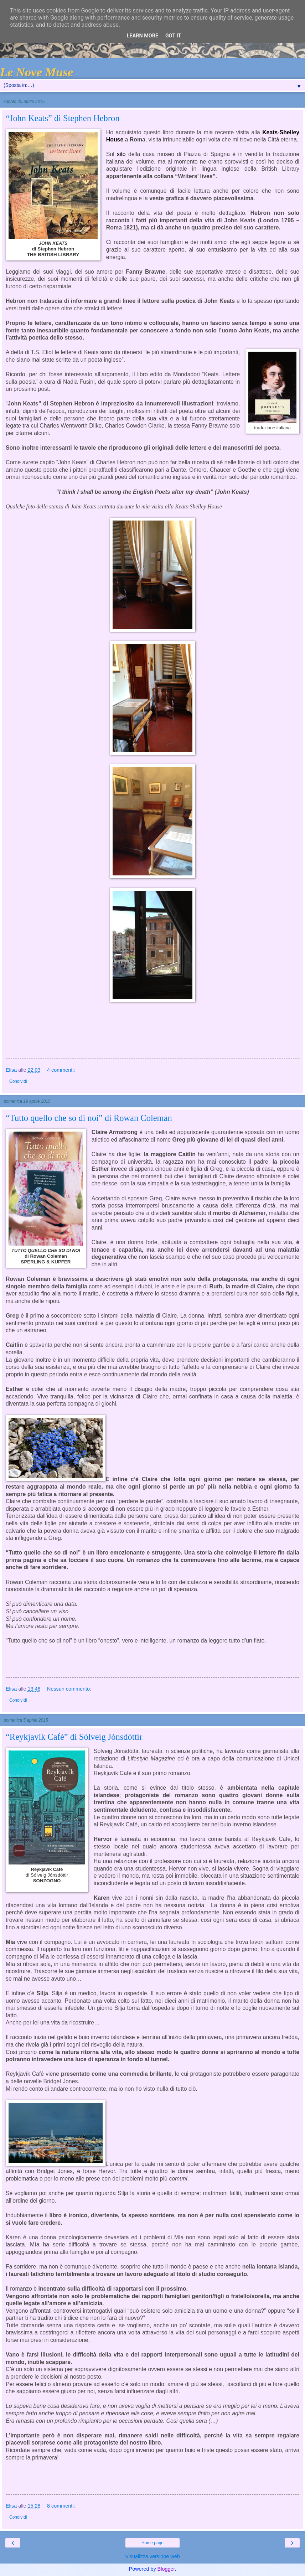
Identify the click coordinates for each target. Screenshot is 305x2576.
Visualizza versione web (152, 2556)
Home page (152, 2542)
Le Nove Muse (36, 72)
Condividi (18, 1081)
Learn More (142, 36)
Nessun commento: (69, 1689)
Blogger (166, 2569)
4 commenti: (61, 1070)
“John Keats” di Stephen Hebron (62, 118)
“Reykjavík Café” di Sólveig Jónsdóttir (74, 1737)
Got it (173, 36)
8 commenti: (61, 2506)
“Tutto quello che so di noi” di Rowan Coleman (89, 1118)
